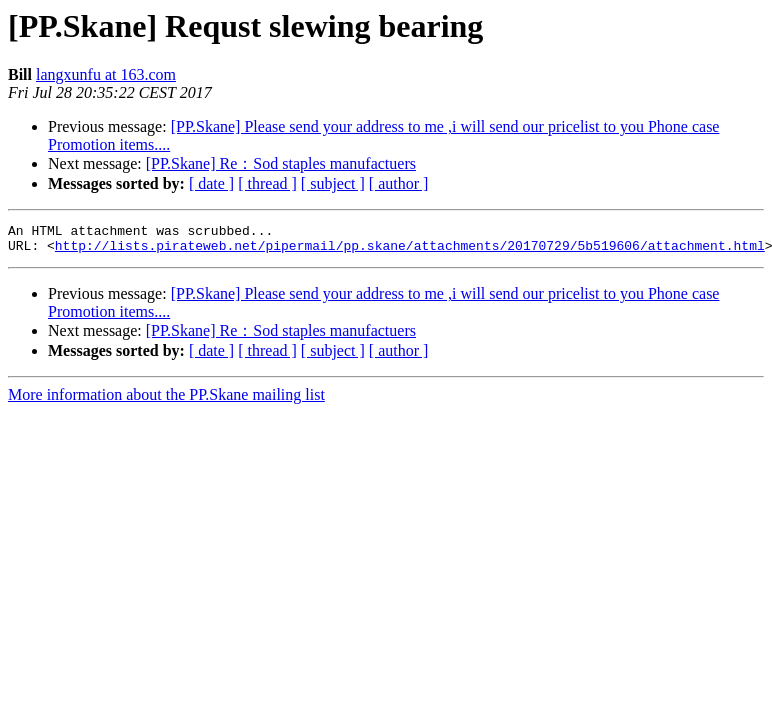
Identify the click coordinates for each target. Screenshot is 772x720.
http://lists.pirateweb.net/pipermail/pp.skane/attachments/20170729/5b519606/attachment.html (410, 251)
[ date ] (211, 183)
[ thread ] (267, 183)
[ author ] (399, 183)
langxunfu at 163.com (106, 74)
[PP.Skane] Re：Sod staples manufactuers (281, 163)
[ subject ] (333, 183)
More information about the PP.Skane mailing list (166, 400)
